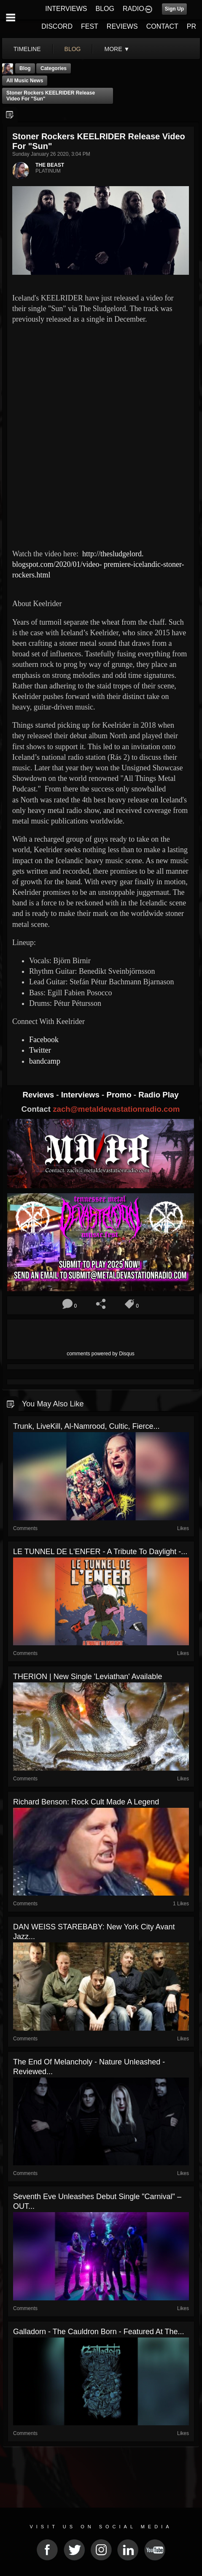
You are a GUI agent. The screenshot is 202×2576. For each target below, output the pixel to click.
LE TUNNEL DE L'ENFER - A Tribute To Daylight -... (100, 1551)
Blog (25, 68)
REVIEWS (122, 26)
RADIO (133, 8)
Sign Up (174, 9)
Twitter (40, 1050)
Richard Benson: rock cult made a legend (86, 1802)
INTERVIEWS (66, 8)
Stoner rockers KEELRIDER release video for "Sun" (50, 96)
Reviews (39, 1094)
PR (191, 26)
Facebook (44, 1039)
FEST (89, 26)
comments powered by (101, 1354)
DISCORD (57, 26)
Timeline (27, 49)
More (116, 49)
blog (73, 49)
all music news (24, 81)
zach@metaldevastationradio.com (116, 1109)
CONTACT (162, 26)
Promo (120, 1094)
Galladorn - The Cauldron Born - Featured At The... (98, 2331)
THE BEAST (49, 165)
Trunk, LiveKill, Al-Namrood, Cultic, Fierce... (86, 1426)
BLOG (105, 8)
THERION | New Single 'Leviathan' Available (87, 1676)
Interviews (81, 1094)
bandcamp (44, 1061)
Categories (53, 68)
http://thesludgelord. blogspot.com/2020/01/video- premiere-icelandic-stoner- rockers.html (98, 564)
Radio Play (158, 1094)
